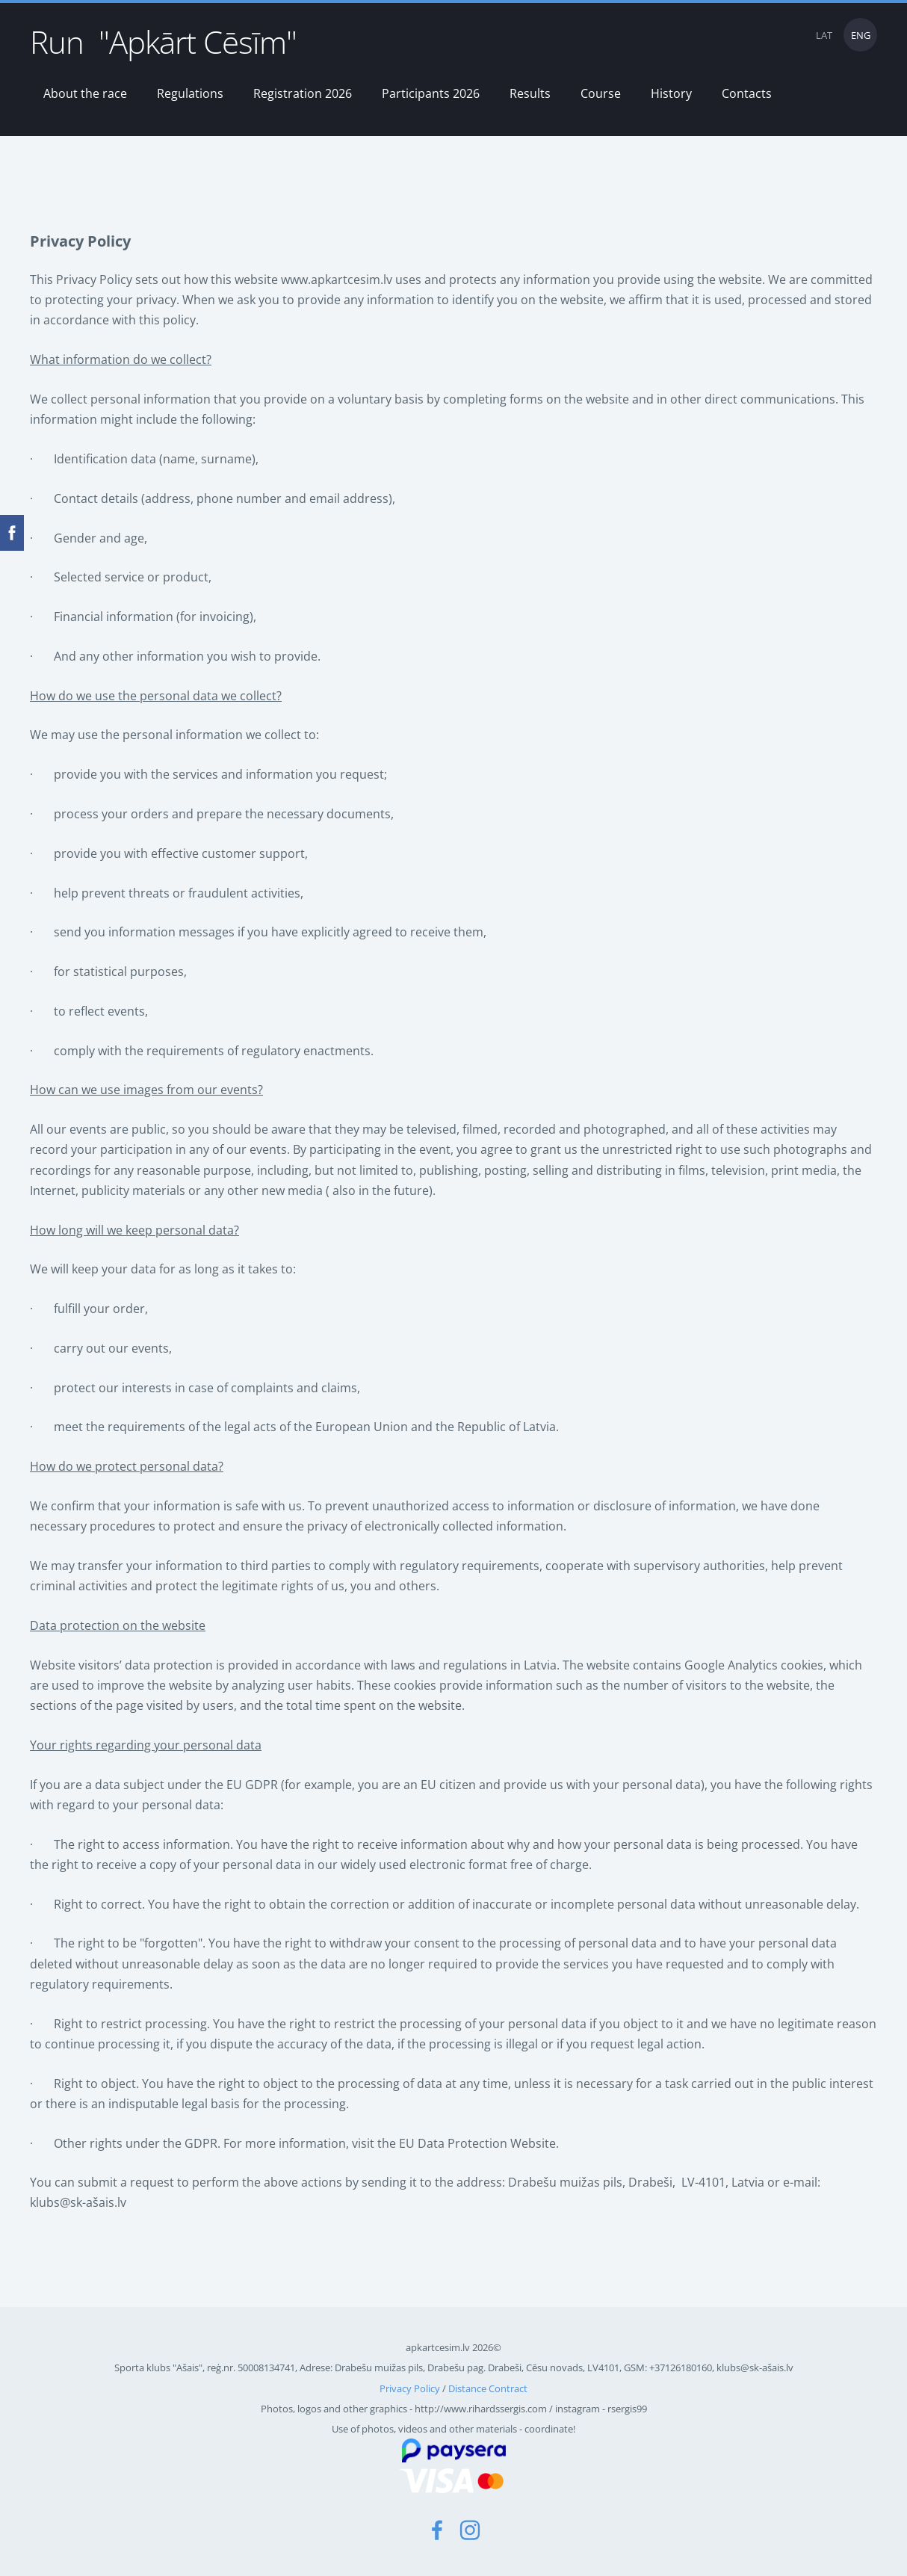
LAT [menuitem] (824, 35)
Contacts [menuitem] (747, 93)
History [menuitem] (671, 93)
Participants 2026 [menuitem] (431, 93)
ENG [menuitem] (860, 35)
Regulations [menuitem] (190, 93)
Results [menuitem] (530, 93)
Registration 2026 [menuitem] (302, 93)
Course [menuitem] (601, 93)
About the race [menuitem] (85, 93)
